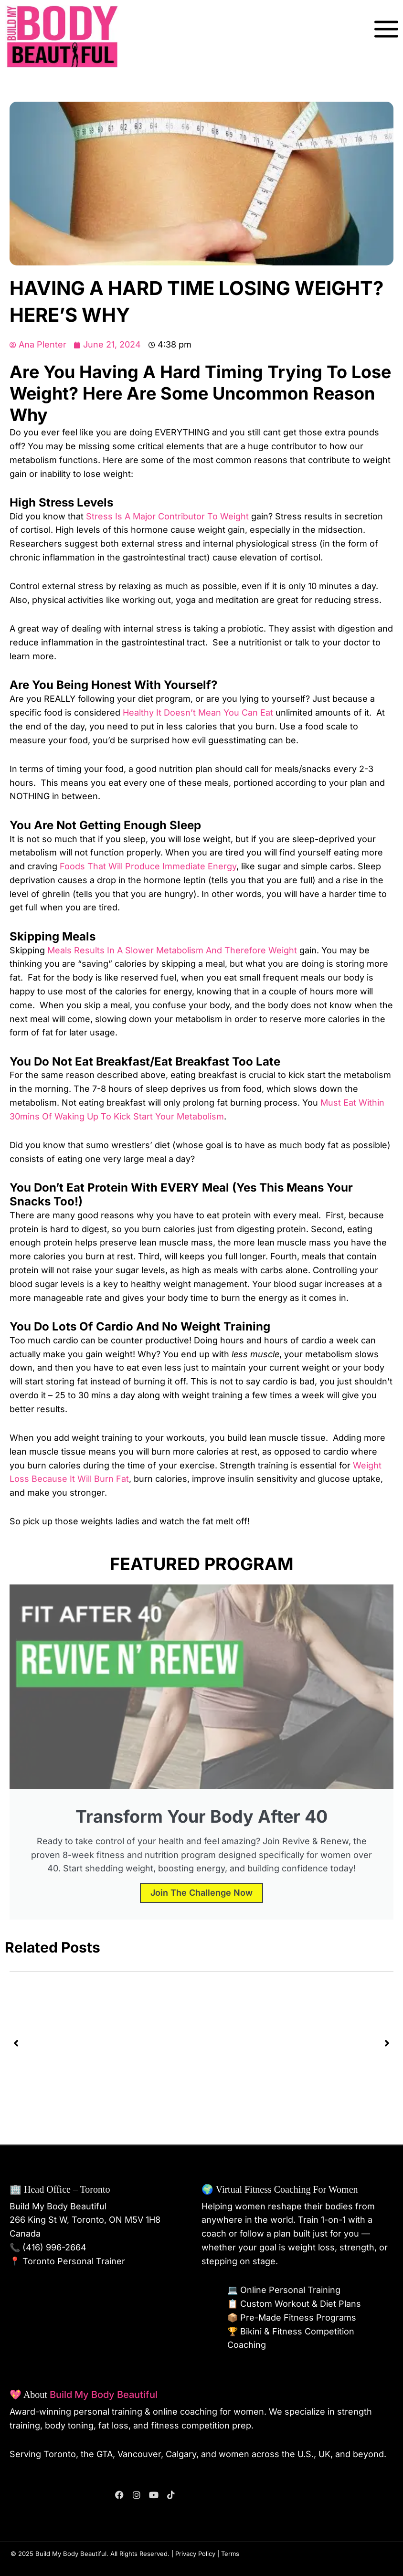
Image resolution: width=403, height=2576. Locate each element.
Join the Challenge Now (201, 1893)
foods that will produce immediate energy (148, 866)
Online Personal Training (290, 2290)
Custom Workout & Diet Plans (300, 2304)
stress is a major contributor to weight (167, 516)
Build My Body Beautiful (104, 2394)
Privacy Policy (195, 2553)
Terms (230, 2553)
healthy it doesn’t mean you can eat (198, 712)
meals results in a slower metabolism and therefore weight (172, 950)
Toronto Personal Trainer (73, 2261)
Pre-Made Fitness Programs (298, 2317)
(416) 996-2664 (54, 2247)
